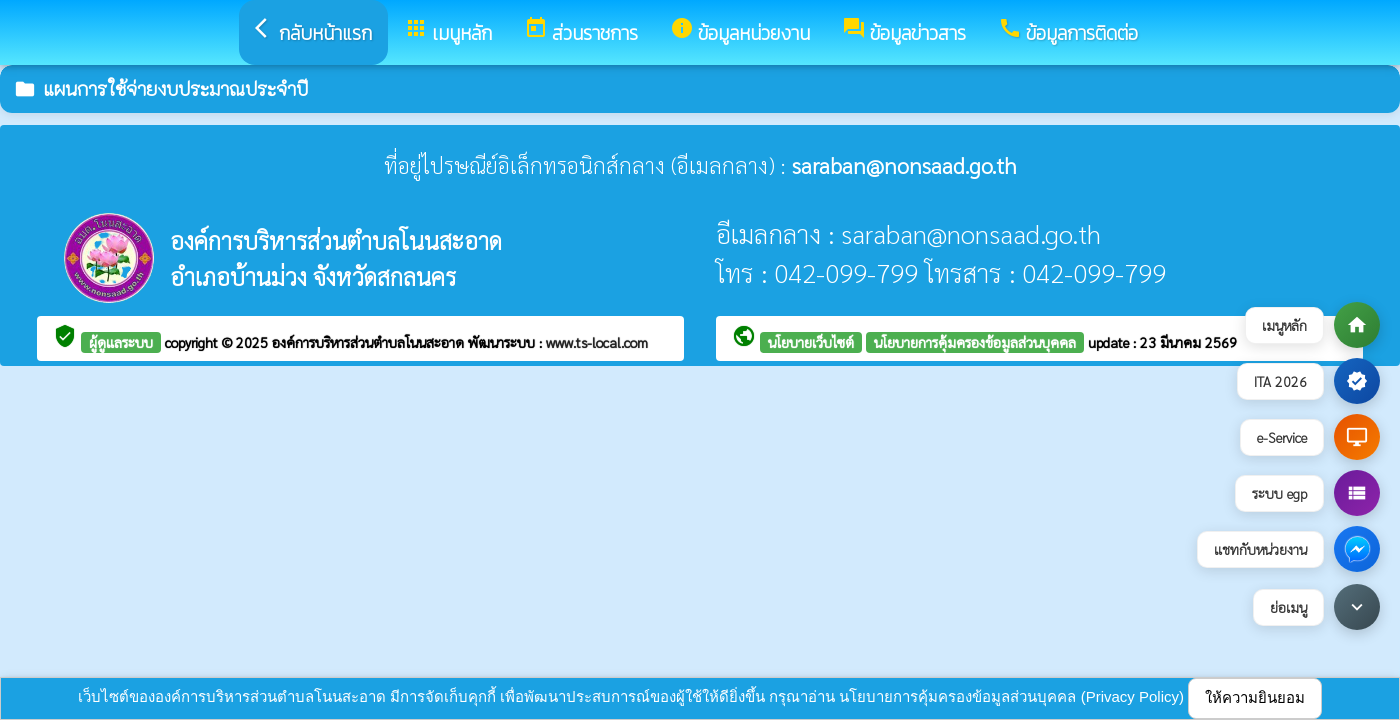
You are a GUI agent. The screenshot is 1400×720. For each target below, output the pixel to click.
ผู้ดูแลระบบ (121, 342)
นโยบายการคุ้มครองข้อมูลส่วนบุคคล (975, 342)
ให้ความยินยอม (1255, 697)
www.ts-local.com (597, 342)
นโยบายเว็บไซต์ (811, 342)
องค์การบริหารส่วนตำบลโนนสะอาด (370, 342)
